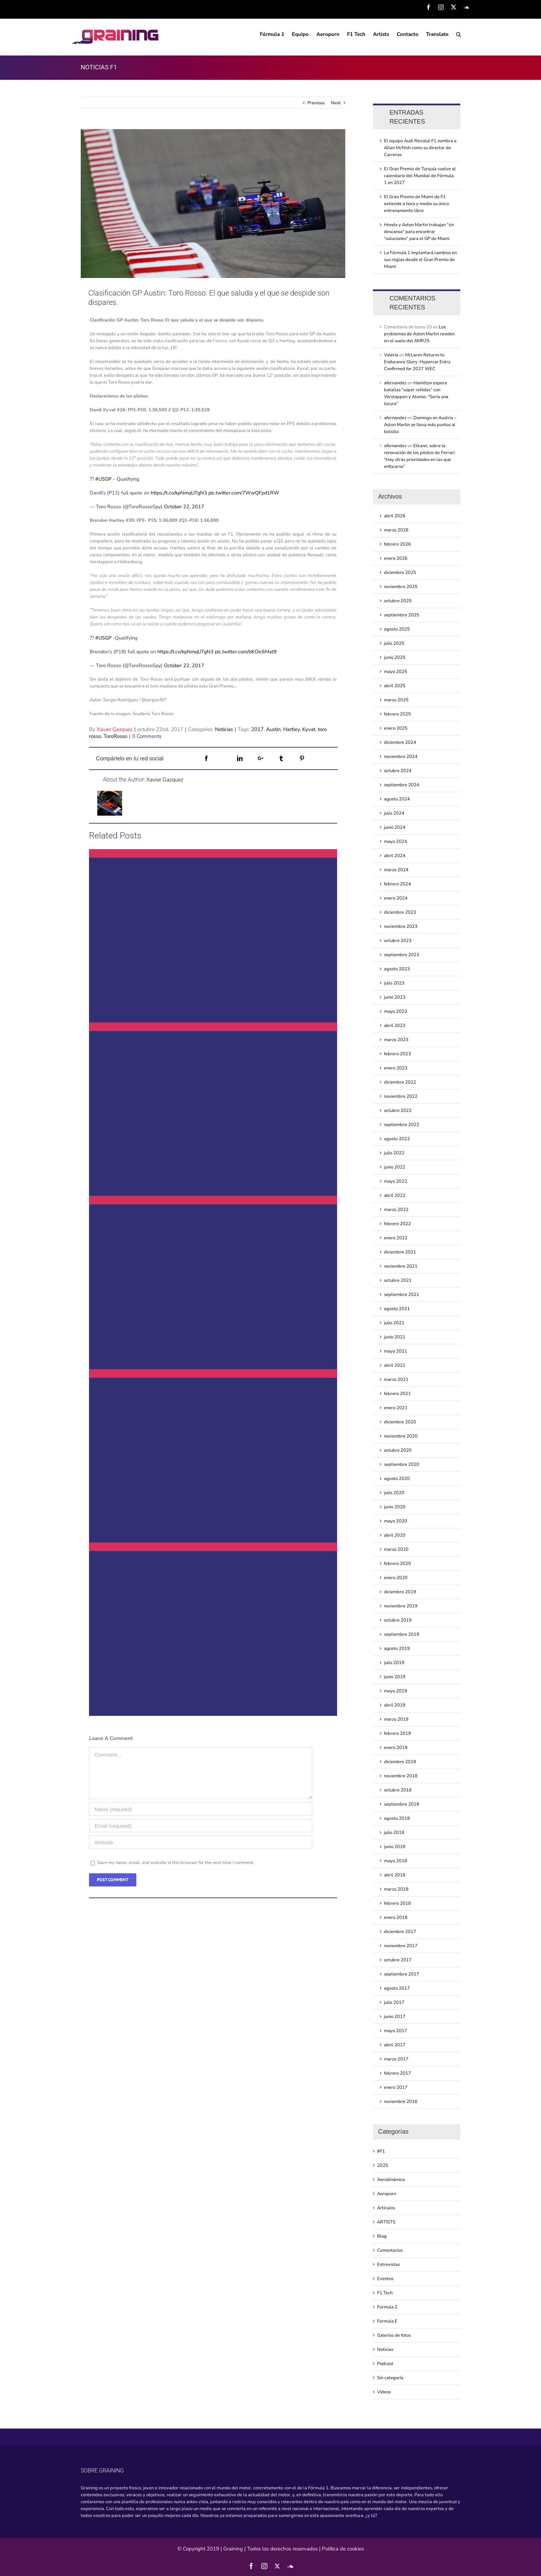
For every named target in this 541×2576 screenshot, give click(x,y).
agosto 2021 (397, 1309)
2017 (257, 729)
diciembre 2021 (400, 1252)
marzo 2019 (396, 1719)
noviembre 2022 (400, 1096)
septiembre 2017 (401, 1974)
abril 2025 (394, 686)
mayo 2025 (395, 672)
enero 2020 (395, 1578)
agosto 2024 (397, 799)
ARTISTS (386, 2222)
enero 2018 (395, 1917)
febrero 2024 (397, 884)
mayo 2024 (395, 841)
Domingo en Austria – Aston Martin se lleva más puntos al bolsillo (420, 425)
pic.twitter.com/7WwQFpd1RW (243, 492)
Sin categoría (390, 2378)
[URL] (200, 1842)
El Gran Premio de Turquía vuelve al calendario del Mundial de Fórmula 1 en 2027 (420, 176)
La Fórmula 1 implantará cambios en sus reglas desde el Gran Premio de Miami (420, 260)
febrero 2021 (397, 1394)
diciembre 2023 (400, 912)
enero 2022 (395, 1238)
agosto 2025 (397, 629)
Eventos (385, 2279)
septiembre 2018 (401, 1804)
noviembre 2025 (400, 587)
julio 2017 (394, 2002)
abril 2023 (394, 1025)
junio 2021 (394, 1337)
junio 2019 (394, 1677)
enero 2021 (395, 1408)
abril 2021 (394, 1365)
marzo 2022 (396, 1210)
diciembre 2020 (400, 1422)
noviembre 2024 (400, 756)
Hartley (291, 729)
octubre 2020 (398, 1450)
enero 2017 (395, 2087)
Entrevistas (388, 2264)
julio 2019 (394, 1663)
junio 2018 (394, 1847)
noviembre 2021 (400, 1266)
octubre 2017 (398, 1960)
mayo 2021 (395, 1351)
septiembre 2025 (401, 615)
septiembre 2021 (401, 1294)
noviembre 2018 (400, 1776)
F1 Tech (385, 2293)
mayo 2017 (395, 2031)
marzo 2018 (396, 1889)
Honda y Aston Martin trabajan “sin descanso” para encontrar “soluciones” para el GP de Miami (419, 232)
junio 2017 (394, 2016)
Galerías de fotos (394, 2335)
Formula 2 (387, 2307)
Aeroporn (386, 2194)
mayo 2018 (395, 1861)
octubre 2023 (398, 941)
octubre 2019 (398, 1620)
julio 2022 (394, 1153)
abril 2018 (394, 1875)
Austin (273, 729)
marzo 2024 (396, 870)
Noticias (224, 729)
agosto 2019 (397, 1648)
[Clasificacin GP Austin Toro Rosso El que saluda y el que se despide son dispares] (213, 203)
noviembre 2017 (400, 1946)
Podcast (385, 2364)
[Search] (458, 34)
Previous (316, 103)
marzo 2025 (396, 700)
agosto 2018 (397, 1818)
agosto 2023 (397, 969)
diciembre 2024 (400, 742)
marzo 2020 (396, 1549)
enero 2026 (395, 558)
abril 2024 (394, 856)
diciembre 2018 (400, 1762)
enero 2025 (395, 728)
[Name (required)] (200, 1809)
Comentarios (390, 2250)
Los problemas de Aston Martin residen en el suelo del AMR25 (419, 334)
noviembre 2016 (400, 2101)
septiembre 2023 (401, 955)
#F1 (381, 2151)
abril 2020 (394, 1535)
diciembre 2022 (400, 1082)
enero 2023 (395, 1068)
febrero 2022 (397, 1224)
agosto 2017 (397, 1988)
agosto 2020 (397, 1479)
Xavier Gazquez (114, 729)
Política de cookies (343, 2548)
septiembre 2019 (401, 1634)
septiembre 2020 (401, 1464)
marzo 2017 (396, 2059)
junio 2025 (394, 657)
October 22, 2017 (184, 506)
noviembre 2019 (400, 1606)
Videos (384, 2392)
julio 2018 (394, 1832)
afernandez (395, 383)
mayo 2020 (395, 1521)
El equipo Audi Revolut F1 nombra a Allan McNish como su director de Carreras (420, 148)
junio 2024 (394, 827)
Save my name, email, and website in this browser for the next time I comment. (175, 1862)
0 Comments (146, 736)
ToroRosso (115, 736)
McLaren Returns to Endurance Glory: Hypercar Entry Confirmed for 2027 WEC (417, 362)
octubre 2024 (398, 771)
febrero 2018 (397, 1903)
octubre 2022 (398, 1110)
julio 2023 (394, 983)
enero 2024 (395, 898)
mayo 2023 (395, 1011)
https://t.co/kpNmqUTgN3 (179, 492)
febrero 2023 (397, 1054)
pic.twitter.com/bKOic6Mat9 (246, 651)
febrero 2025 (397, 714)
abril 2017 (394, 2045)
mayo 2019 (395, 1691)
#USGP (103, 478)
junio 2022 (394, 1167)
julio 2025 (394, 643)
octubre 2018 (398, 1790)
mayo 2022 (395, 1181)
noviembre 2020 (400, 1436)
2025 (382, 2165)
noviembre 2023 (400, 926)
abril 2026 (394, 516)
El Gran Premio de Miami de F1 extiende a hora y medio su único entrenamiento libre (416, 204)
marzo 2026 (396, 530)
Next (336, 103)
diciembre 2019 (400, 1592)
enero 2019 (395, 1747)
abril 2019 (394, 1705)
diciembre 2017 (400, 1932)
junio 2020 (394, 1507)
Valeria (391, 355)
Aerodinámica (391, 2179)
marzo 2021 (396, 1379)
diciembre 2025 (400, 572)
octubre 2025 (398, 601)
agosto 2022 (397, 1139)
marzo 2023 (396, 1040)
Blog (382, 2236)
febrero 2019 (397, 1733)
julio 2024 (394, 813)
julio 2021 (394, 1323)
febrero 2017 (397, 2073)
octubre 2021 (398, 1280)
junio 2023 (394, 997)
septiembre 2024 (401, 785)
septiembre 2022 (401, 1125)
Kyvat (308, 729)
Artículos (386, 2208)
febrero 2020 (397, 1563)
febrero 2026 (397, 544)
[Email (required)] (200, 1825)
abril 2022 (394, 1195)
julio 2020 (394, 1493)
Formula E (387, 2321)
